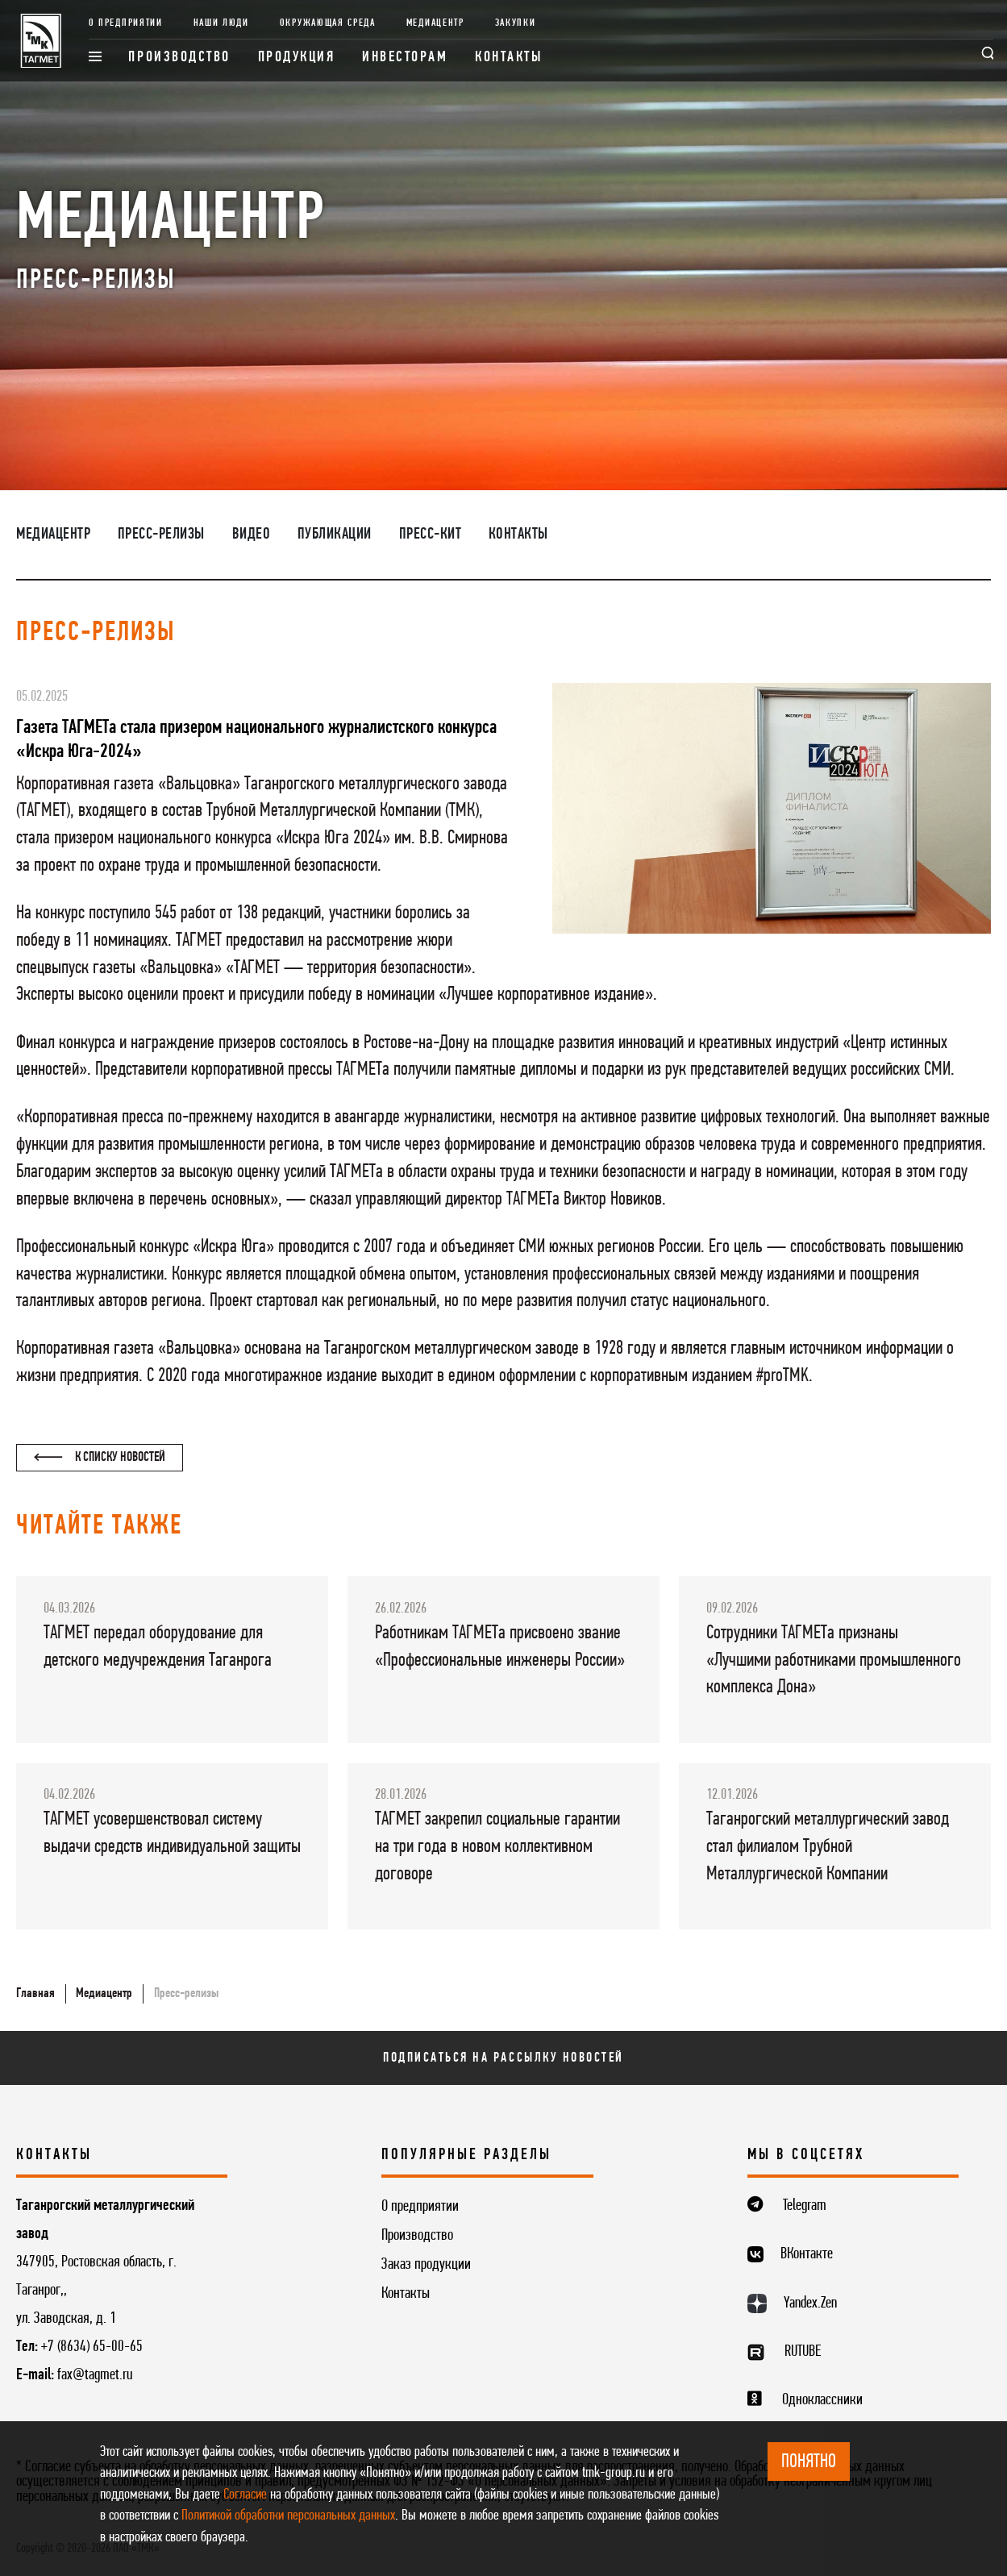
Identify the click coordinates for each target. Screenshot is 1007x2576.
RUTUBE (802, 2352)
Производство (179, 57)
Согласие (245, 2495)
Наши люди (221, 23)
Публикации (335, 534)
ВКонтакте (806, 2254)
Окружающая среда (328, 23)
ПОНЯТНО (808, 2462)
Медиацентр (435, 23)
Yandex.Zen (810, 2303)
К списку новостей (99, 1457)
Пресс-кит (430, 534)
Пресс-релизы (161, 534)
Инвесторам (404, 57)
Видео (251, 534)
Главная (35, 1993)
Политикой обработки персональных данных (288, 2516)
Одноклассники (822, 2400)
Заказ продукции (426, 2265)
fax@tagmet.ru (94, 2375)
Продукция (296, 57)
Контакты (509, 57)
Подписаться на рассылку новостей (503, 2058)
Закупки (515, 23)
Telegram (804, 2206)
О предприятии (126, 23)
